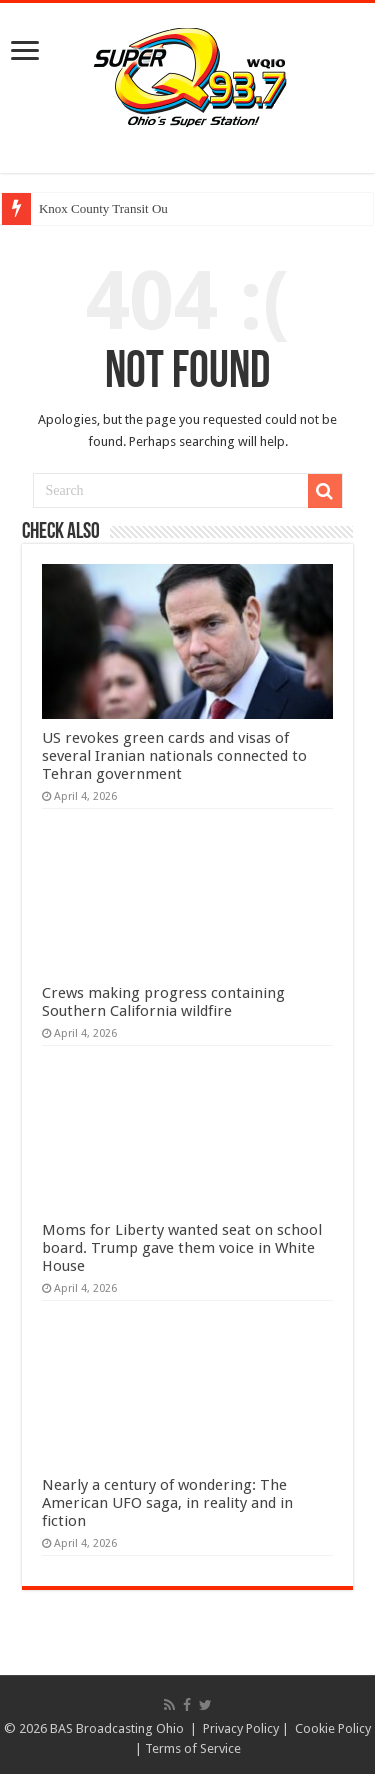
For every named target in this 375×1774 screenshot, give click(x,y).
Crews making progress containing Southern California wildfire (163, 1002)
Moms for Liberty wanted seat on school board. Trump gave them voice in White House (182, 1248)
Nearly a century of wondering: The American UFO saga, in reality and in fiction (167, 1503)
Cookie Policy (333, 1728)
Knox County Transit (94, 208)
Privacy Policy (241, 1728)
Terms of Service (193, 1748)
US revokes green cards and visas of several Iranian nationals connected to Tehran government (174, 756)
